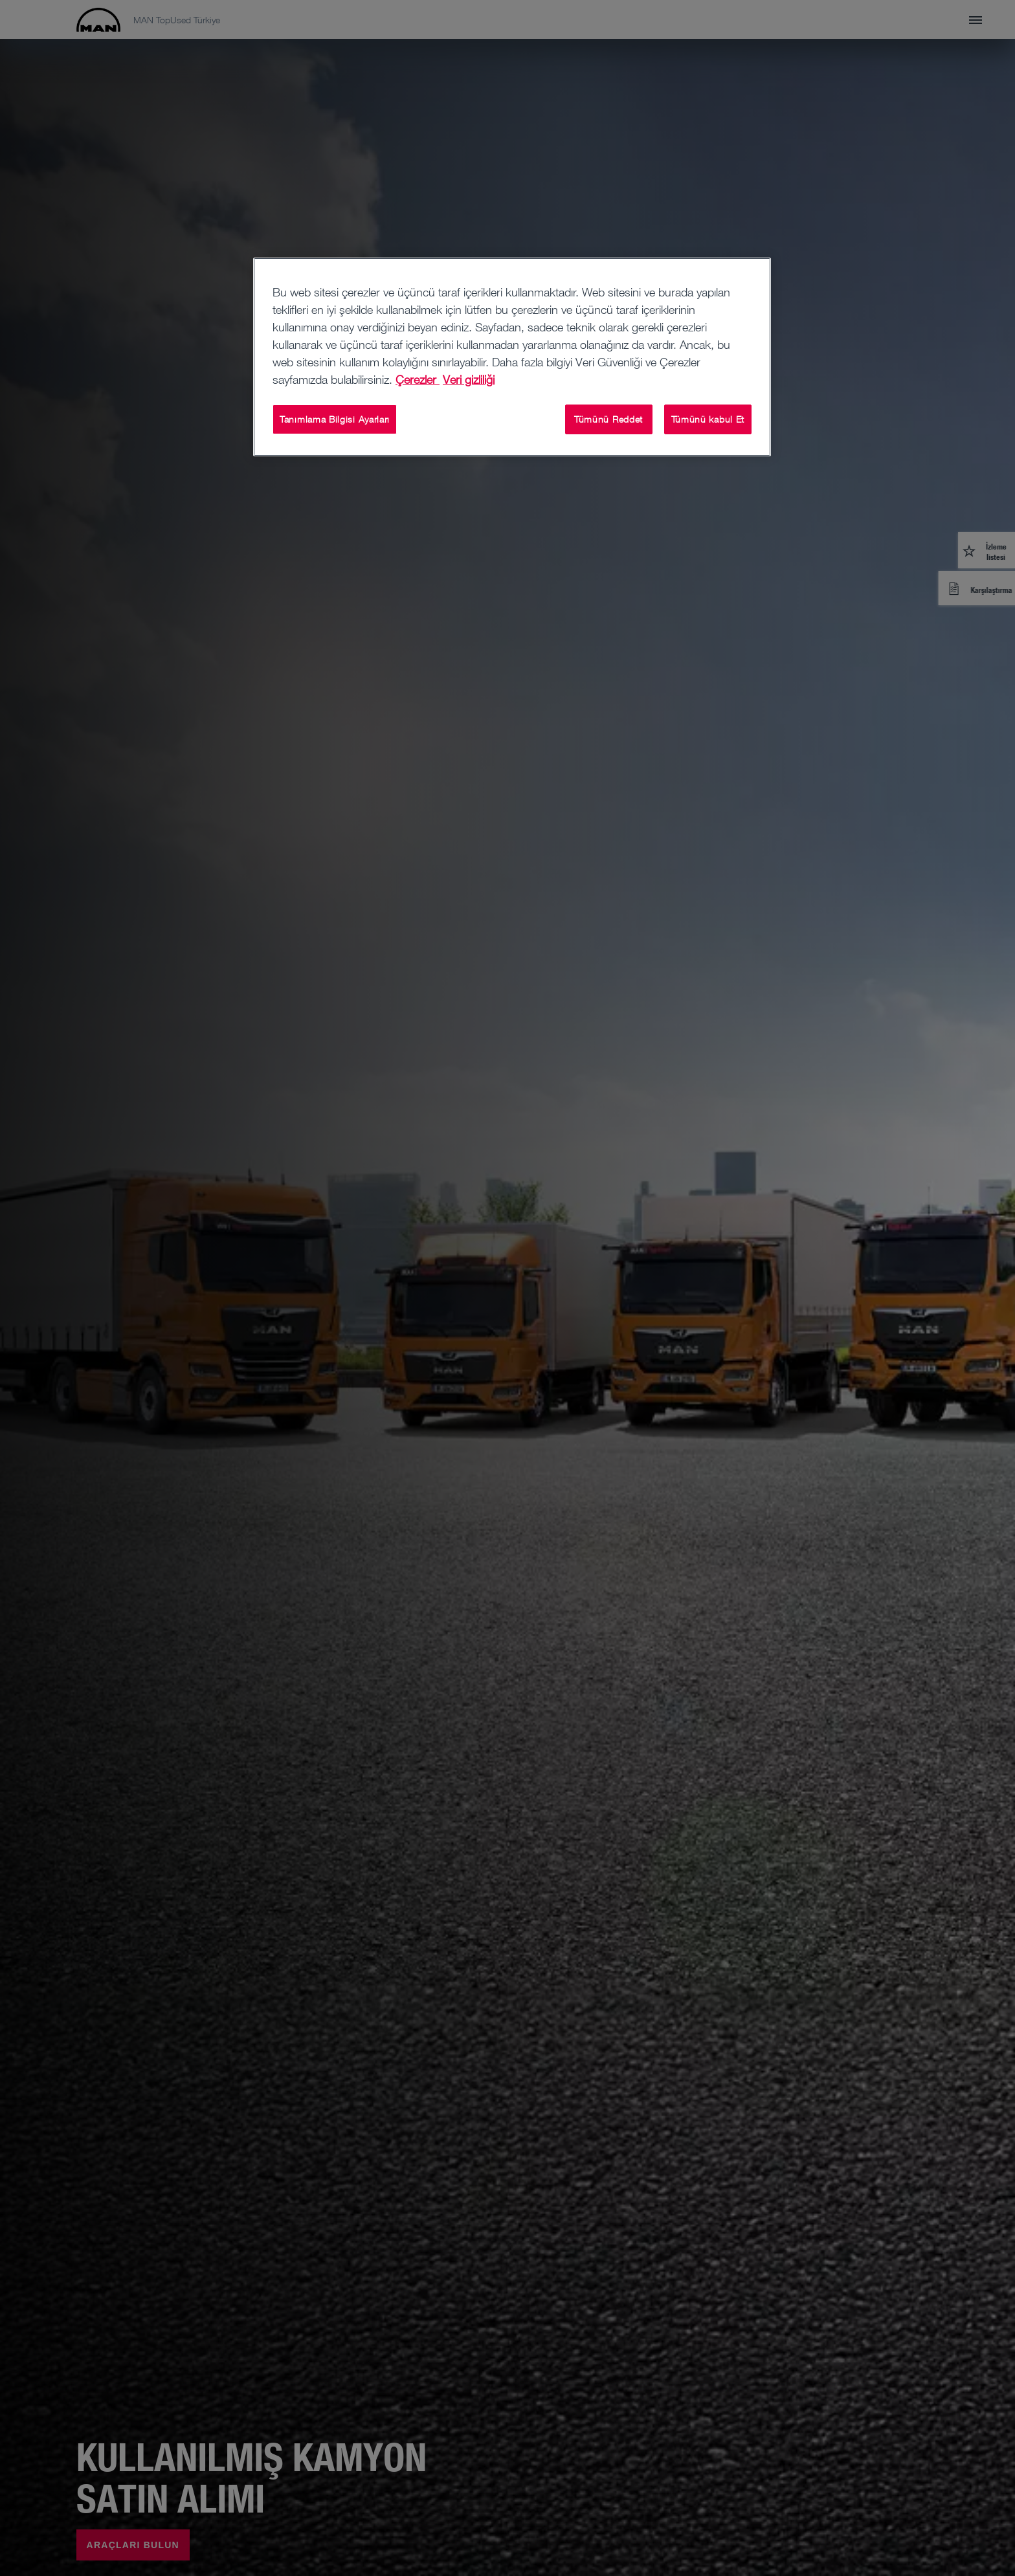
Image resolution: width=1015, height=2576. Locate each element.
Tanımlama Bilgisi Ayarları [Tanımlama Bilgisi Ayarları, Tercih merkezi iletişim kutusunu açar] (335, 419)
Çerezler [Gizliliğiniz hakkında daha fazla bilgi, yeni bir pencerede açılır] (418, 379)
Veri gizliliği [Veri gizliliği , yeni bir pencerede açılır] (469, 379)
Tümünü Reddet (608, 419)
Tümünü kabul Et (708, 419)
